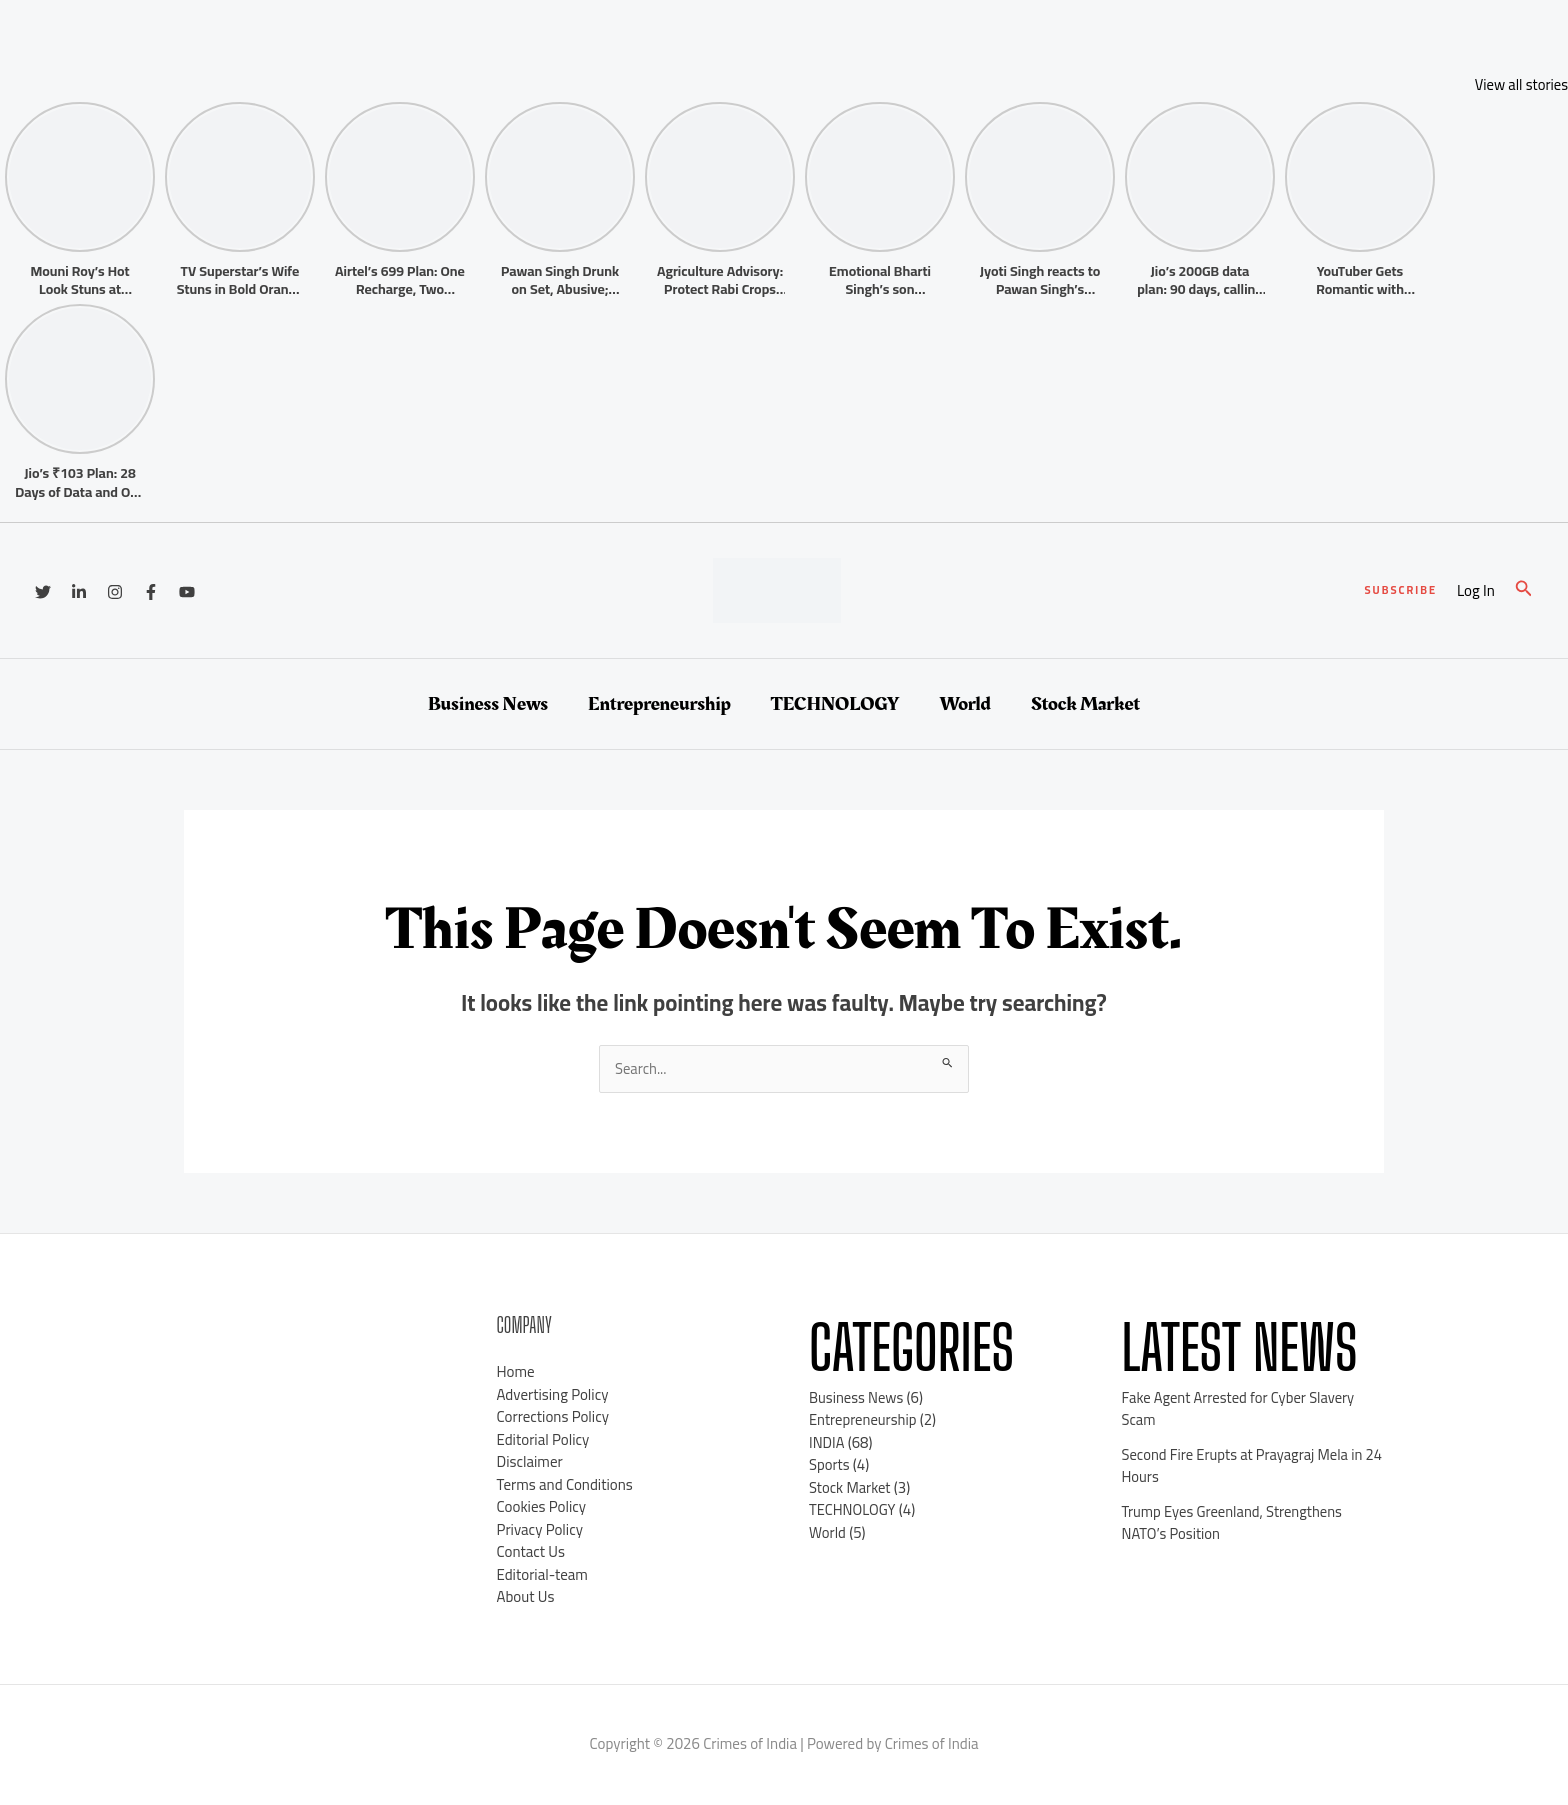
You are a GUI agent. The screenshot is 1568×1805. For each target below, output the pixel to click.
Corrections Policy (553, 1417)
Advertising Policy (553, 1394)
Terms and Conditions (565, 1484)
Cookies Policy (542, 1507)
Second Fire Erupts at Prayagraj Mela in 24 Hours (1245, 1466)
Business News (488, 704)
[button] (1400, 590)
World (965, 704)
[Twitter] (43, 592)
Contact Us (531, 1552)
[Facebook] (151, 592)
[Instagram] (115, 592)
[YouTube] (187, 592)
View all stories (1520, 84)
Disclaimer (530, 1462)
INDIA (827, 1442)
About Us (526, 1597)
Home (516, 1372)
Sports (829, 1465)
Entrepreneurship (659, 704)
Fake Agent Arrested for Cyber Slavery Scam (1241, 1409)
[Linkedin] (79, 592)
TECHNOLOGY (835, 704)
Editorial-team (542, 1574)
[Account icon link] (1476, 591)
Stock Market (1085, 704)
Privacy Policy (540, 1529)
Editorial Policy (543, 1439)
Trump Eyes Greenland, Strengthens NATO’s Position (1235, 1523)
